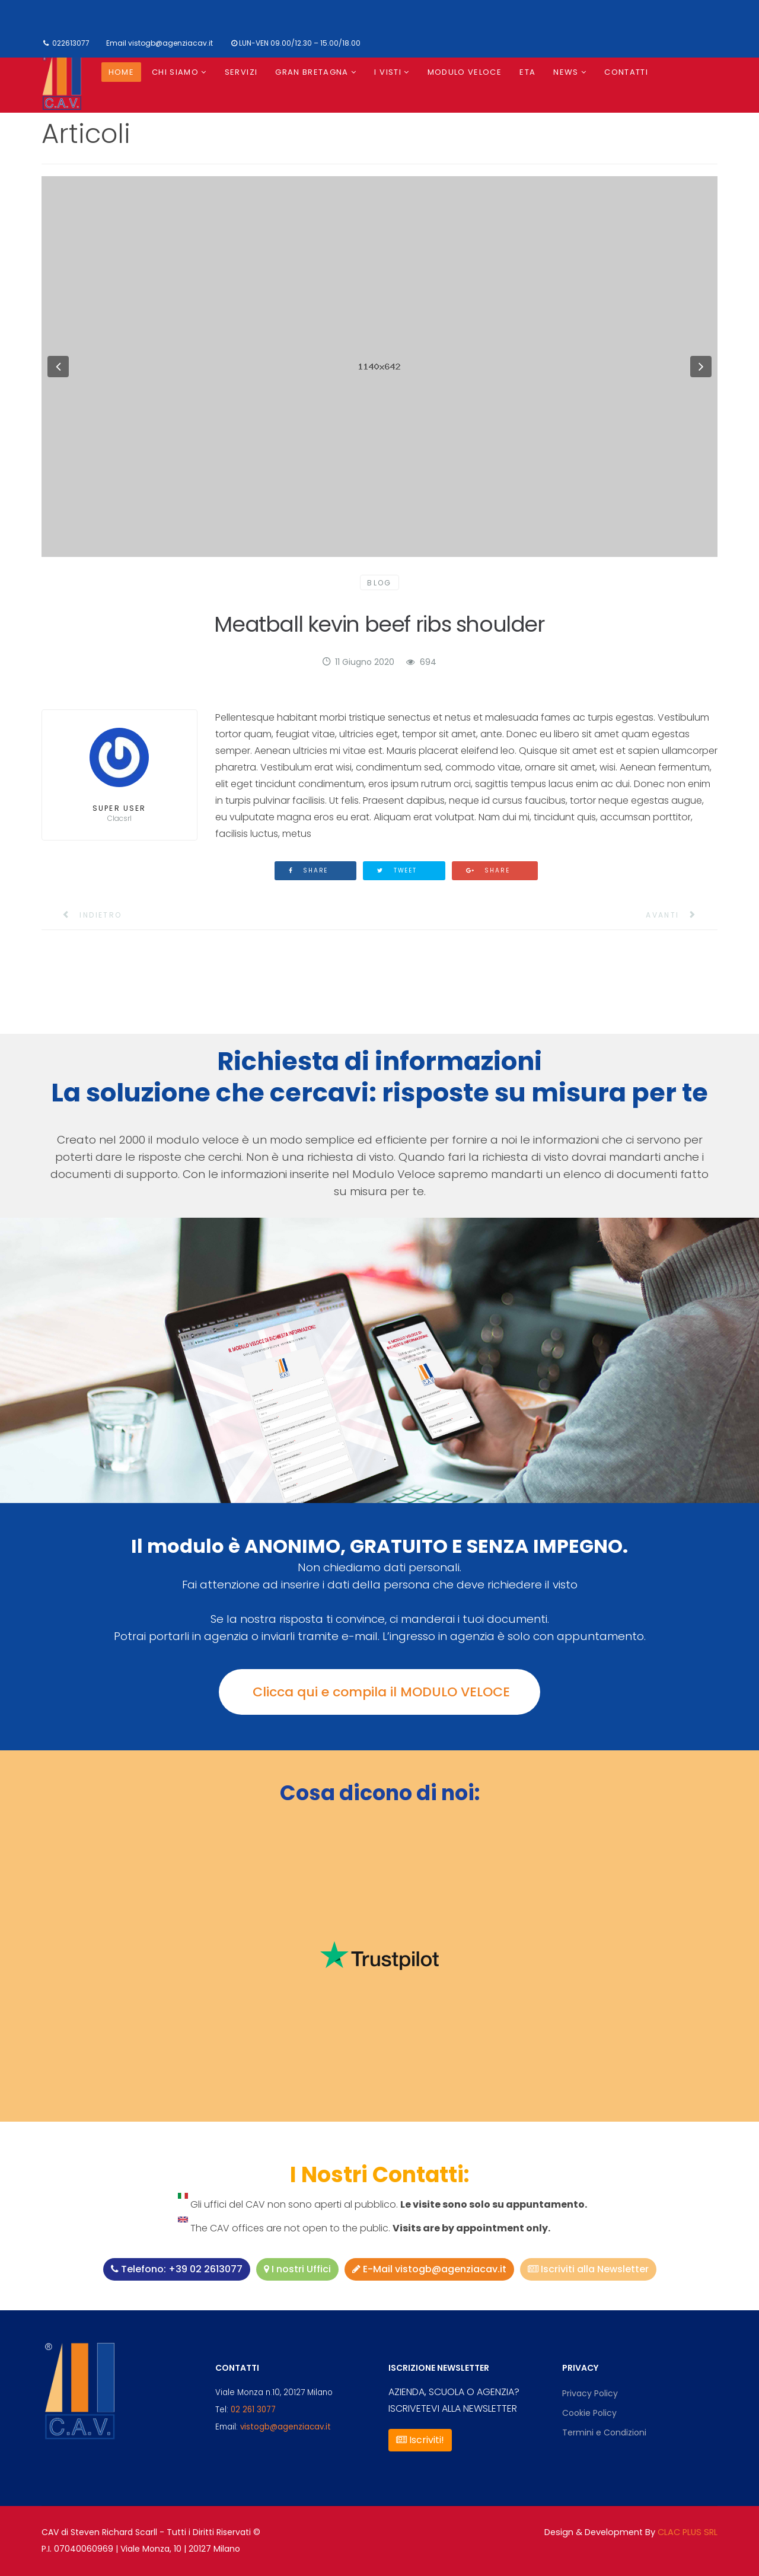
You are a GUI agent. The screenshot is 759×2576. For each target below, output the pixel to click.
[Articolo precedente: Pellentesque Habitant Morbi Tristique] (85, 915)
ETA (527, 72)
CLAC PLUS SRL (687, 2532)
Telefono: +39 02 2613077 (177, 2269)
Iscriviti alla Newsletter (588, 2269)
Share (309, 870)
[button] (58, 366)
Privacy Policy (590, 2393)
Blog (379, 583)
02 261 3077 (253, 2409)
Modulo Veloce (465, 72)
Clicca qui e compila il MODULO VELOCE (379, 1692)
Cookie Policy (589, 2413)
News (565, 72)
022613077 (71, 43)
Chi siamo (175, 72)
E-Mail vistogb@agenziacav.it (429, 2269)
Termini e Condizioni (604, 2432)
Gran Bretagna (312, 72)
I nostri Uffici (297, 2269)
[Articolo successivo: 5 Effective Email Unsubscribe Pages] (678, 915)
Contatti (626, 72)
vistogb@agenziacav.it (170, 43)
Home (121, 72)
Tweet (397, 870)
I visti (387, 72)
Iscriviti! (420, 2440)
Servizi (241, 72)
